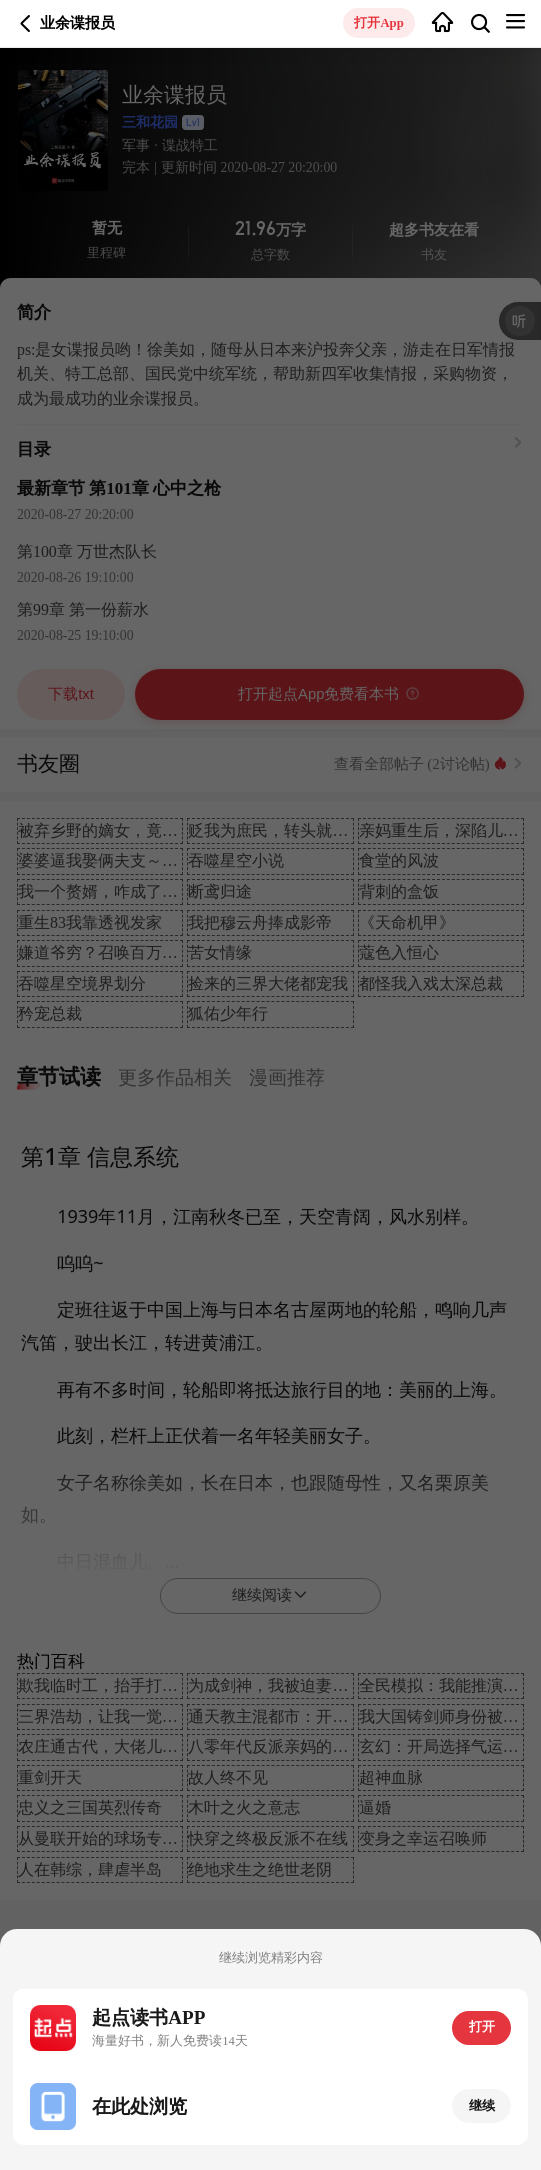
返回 (25, 23)
